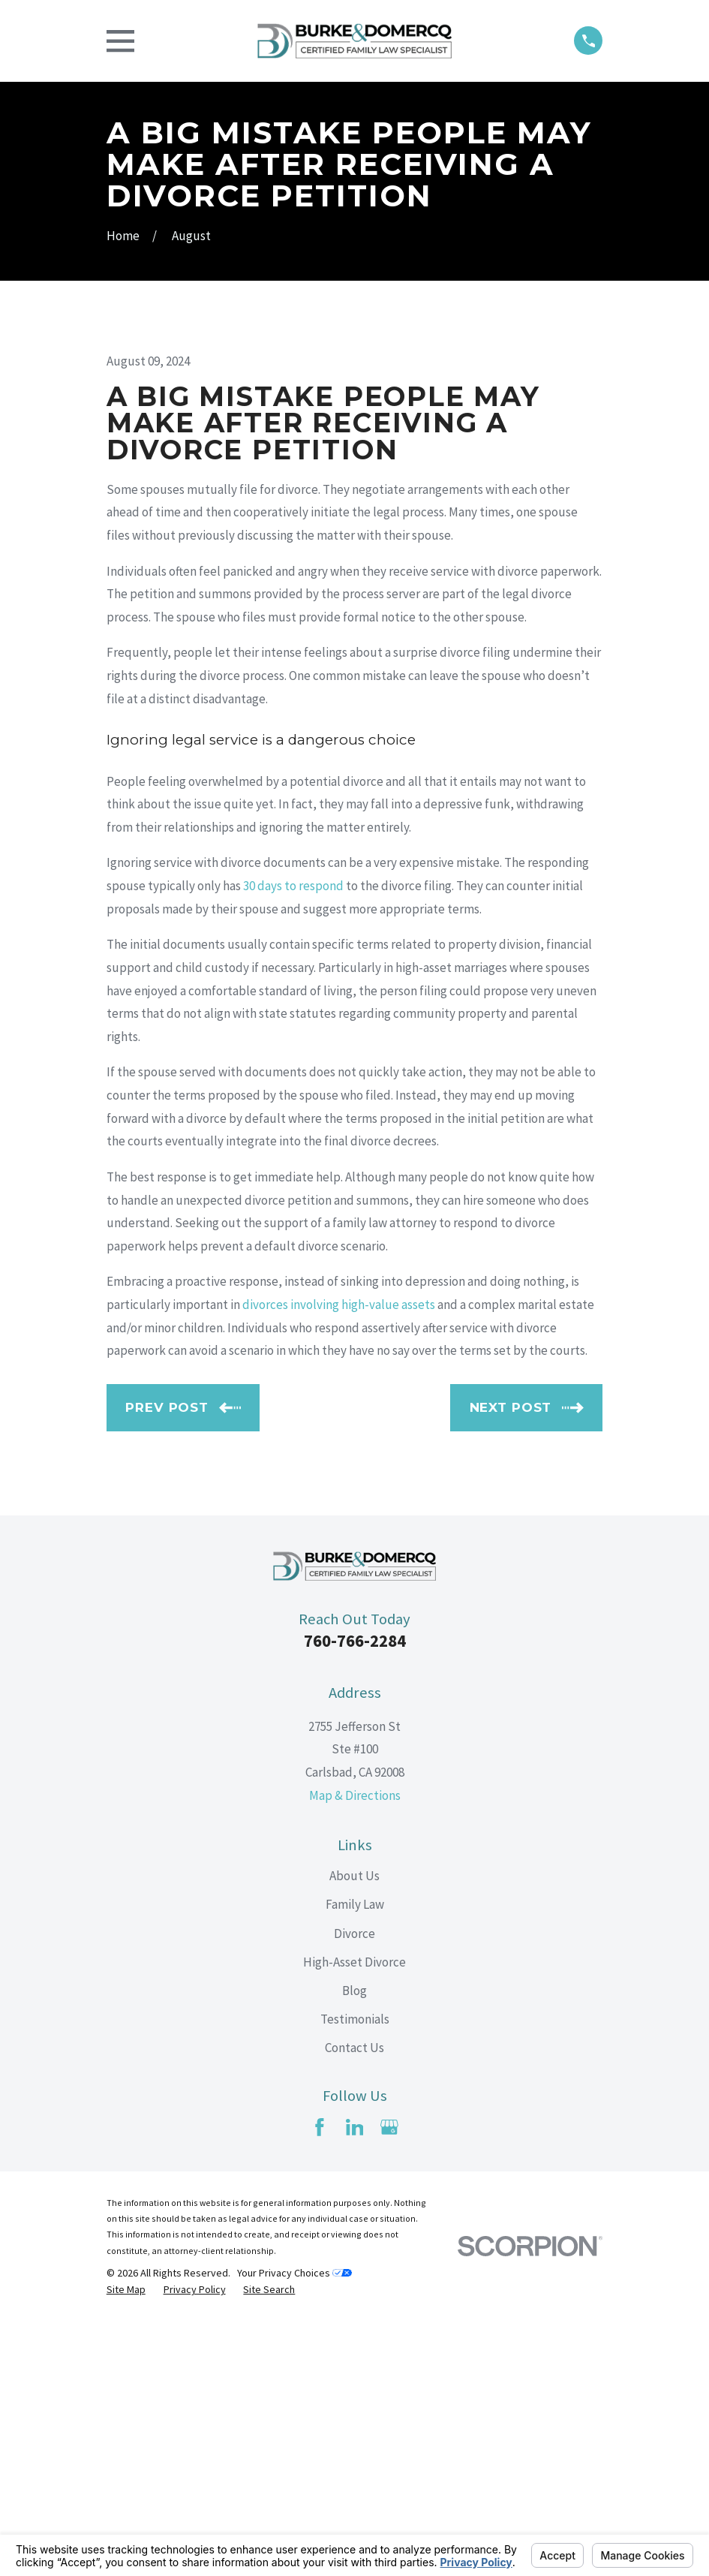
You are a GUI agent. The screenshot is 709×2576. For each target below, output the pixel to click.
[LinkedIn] (355, 2382)
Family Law (355, 2160)
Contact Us (354, 2303)
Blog (354, 2245)
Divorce (354, 2188)
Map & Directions (355, 2050)
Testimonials (354, 2274)
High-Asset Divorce (354, 2217)
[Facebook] (320, 2382)
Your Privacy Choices (294, 2528)
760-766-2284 (355, 1895)
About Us (354, 2131)
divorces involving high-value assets (338, 1559)
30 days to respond (293, 1141)
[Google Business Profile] (389, 2382)
